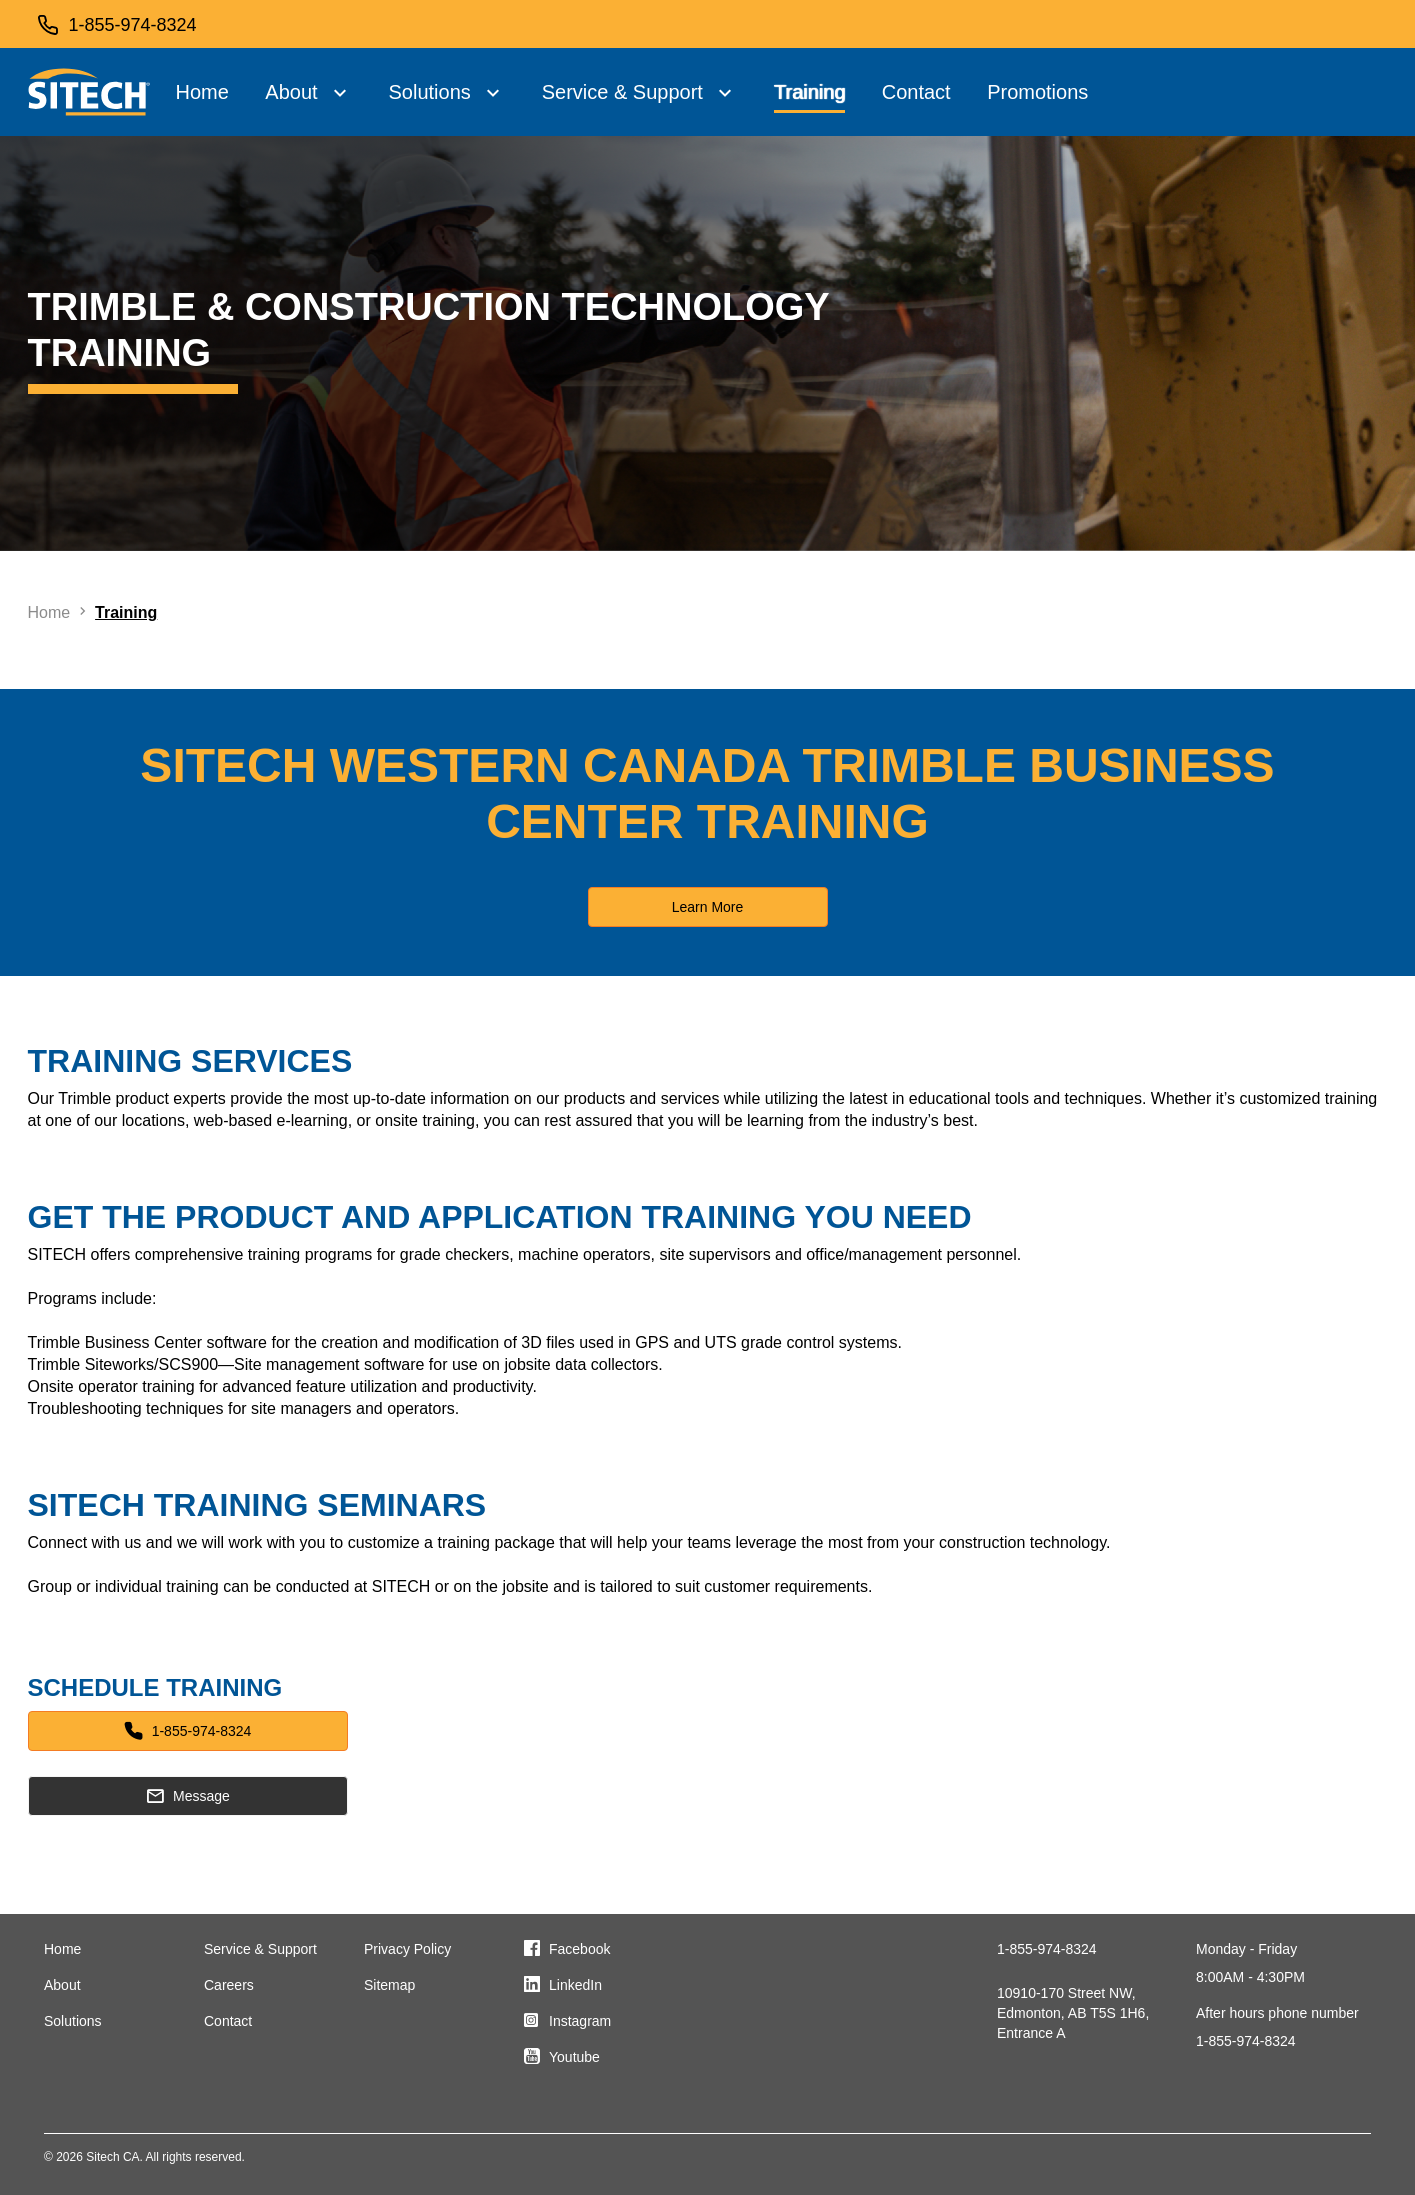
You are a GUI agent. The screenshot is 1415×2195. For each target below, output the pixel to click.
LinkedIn (575, 1985)
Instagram (580, 2021)
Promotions (1037, 92)
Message (187, 1796)
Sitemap (389, 1985)
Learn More (708, 907)
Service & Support (622, 92)
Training (810, 92)
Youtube (574, 2057)
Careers (229, 1985)
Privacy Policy (407, 1949)
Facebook (579, 1949)
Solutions (429, 92)
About (291, 92)
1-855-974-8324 (188, 1731)
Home (202, 92)
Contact (916, 92)
